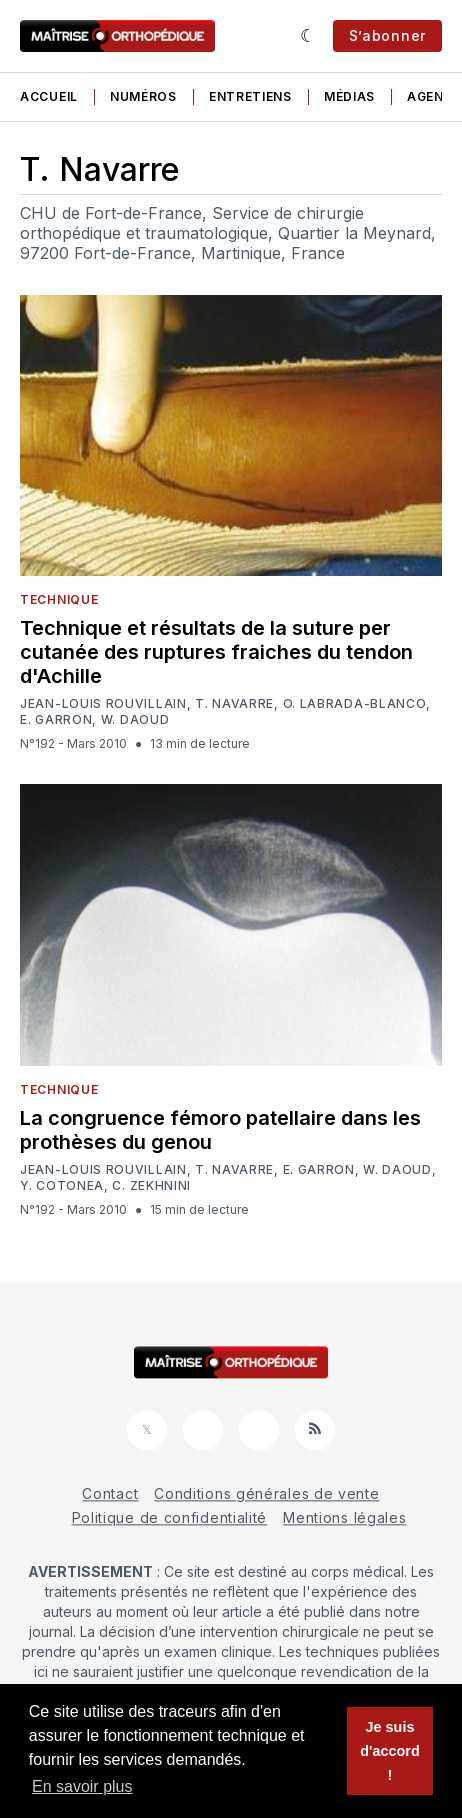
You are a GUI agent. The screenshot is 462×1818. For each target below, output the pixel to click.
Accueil (49, 96)
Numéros (143, 96)
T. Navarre (234, 704)
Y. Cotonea (62, 1186)
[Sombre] (308, 36)
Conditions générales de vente (266, 1493)
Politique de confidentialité (170, 1517)
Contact (110, 1493)
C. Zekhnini (151, 1186)
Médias (349, 96)
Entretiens (250, 96)
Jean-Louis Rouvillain (103, 704)
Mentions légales (344, 1517)
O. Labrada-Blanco (355, 704)
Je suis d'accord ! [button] (389, 1751)
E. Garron (56, 720)
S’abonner (387, 35)
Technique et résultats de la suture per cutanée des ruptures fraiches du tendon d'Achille (216, 652)
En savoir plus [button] (82, 1786)
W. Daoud (135, 720)
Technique (59, 599)
